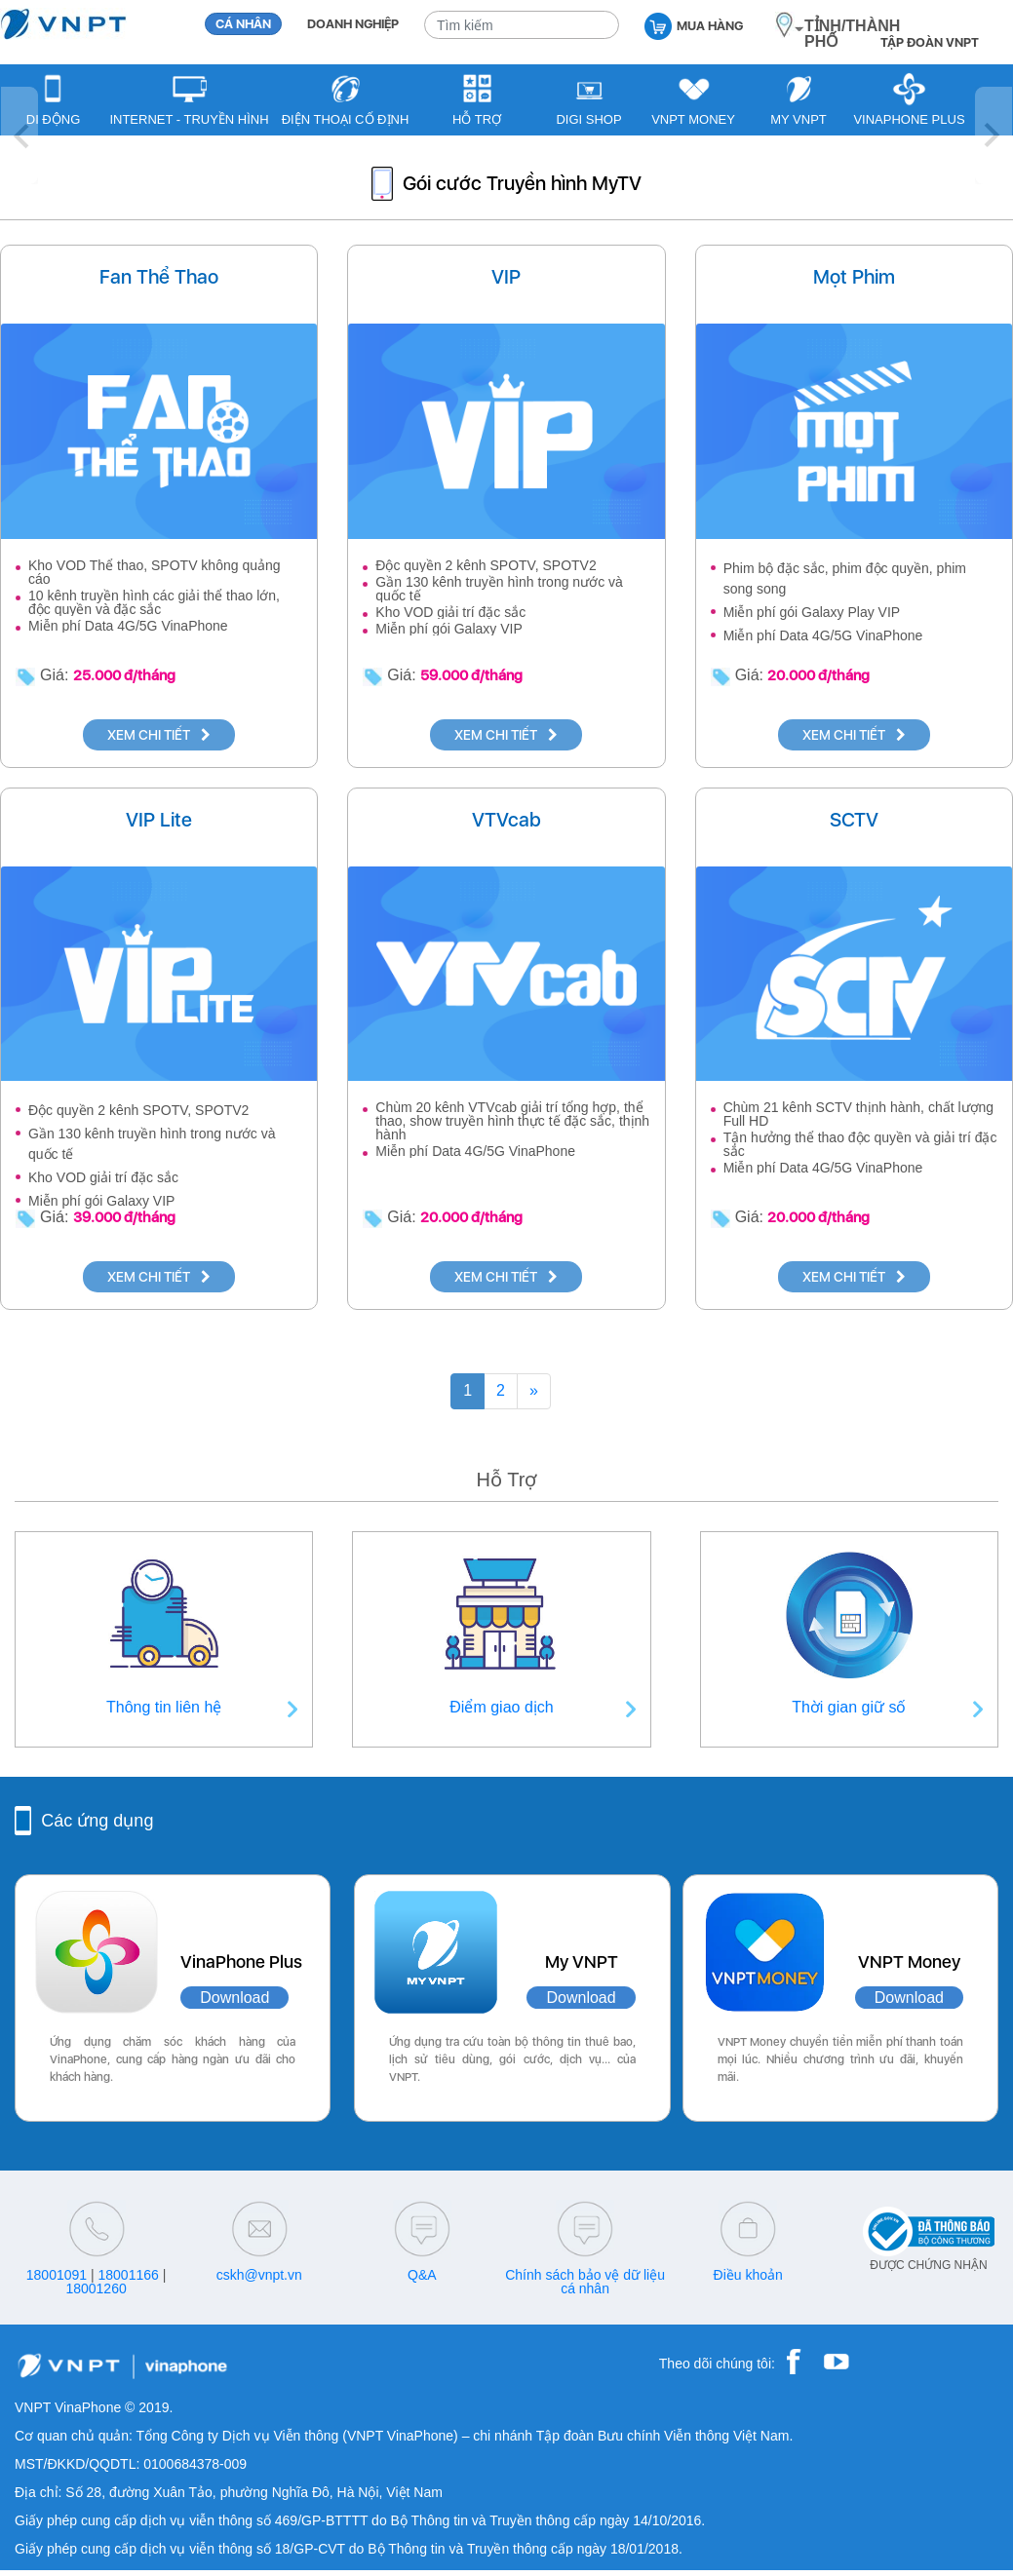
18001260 (95, 2288)
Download (234, 1997)
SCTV (854, 819)
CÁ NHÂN (243, 24)
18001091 (56, 2275)
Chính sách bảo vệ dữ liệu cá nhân (585, 2281)
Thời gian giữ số (849, 1707)
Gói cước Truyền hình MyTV (522, 183)
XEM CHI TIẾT (159, 735)
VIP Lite (159, 819)
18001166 (128, 2275)
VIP (506, 276)
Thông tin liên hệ (163, 1707)
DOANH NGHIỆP (353, 24)
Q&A (422, 2275)
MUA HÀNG (693, 25)
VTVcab (506, 819)
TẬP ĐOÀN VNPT (929, 42)
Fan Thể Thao (158, 276)
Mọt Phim (854, 276)
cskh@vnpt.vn (259, 2275)
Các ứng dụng (97, 1820)
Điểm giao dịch (501, 1707)
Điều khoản (748, 2275)
